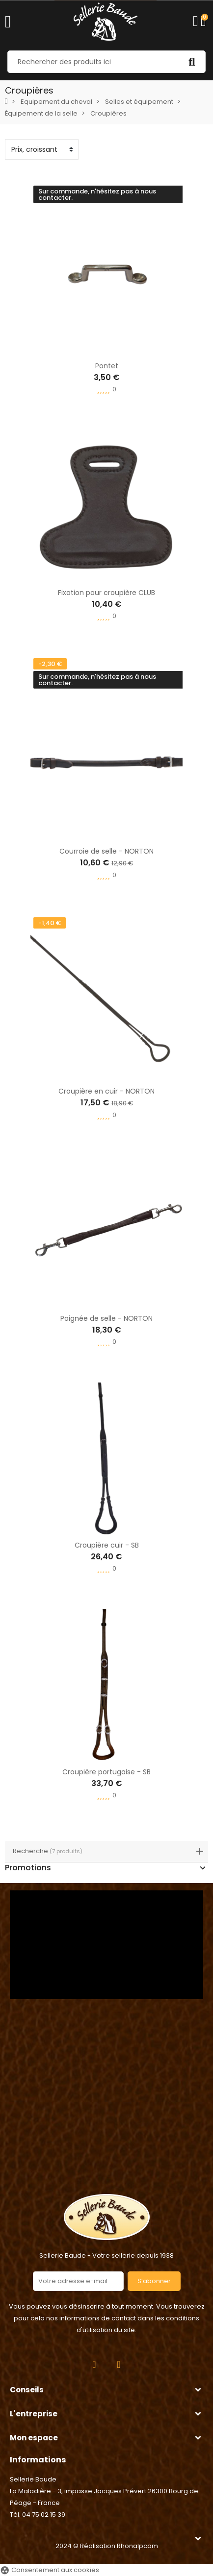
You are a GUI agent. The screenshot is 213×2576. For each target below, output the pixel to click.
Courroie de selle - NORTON (106, 851)
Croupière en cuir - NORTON (106, 1091)
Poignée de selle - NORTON (106, 1318)
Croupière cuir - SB (107, 1545)
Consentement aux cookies (49, 2570)
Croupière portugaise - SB (106, 1772)
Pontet (106, 366)
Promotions (28, 1867)
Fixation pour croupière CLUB (106, 592)
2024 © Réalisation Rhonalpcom (106, 2546)
